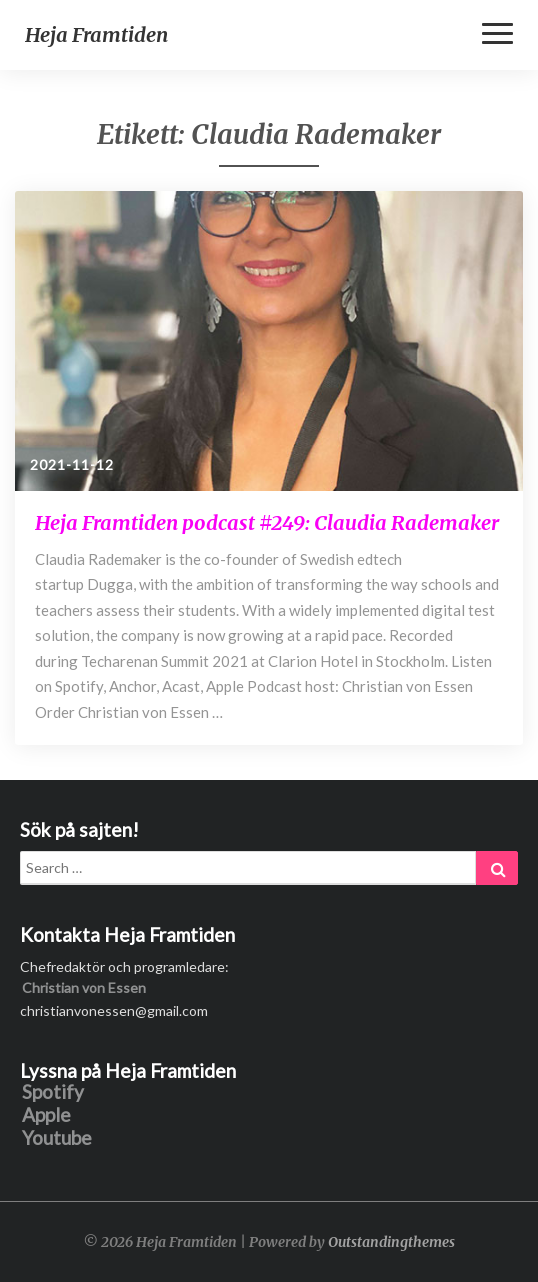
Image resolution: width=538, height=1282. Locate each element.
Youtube (57, 1138)
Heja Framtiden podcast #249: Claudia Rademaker (267, 522)
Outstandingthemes (391, 1242)
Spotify (53, 1092)
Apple (46, 1115)
